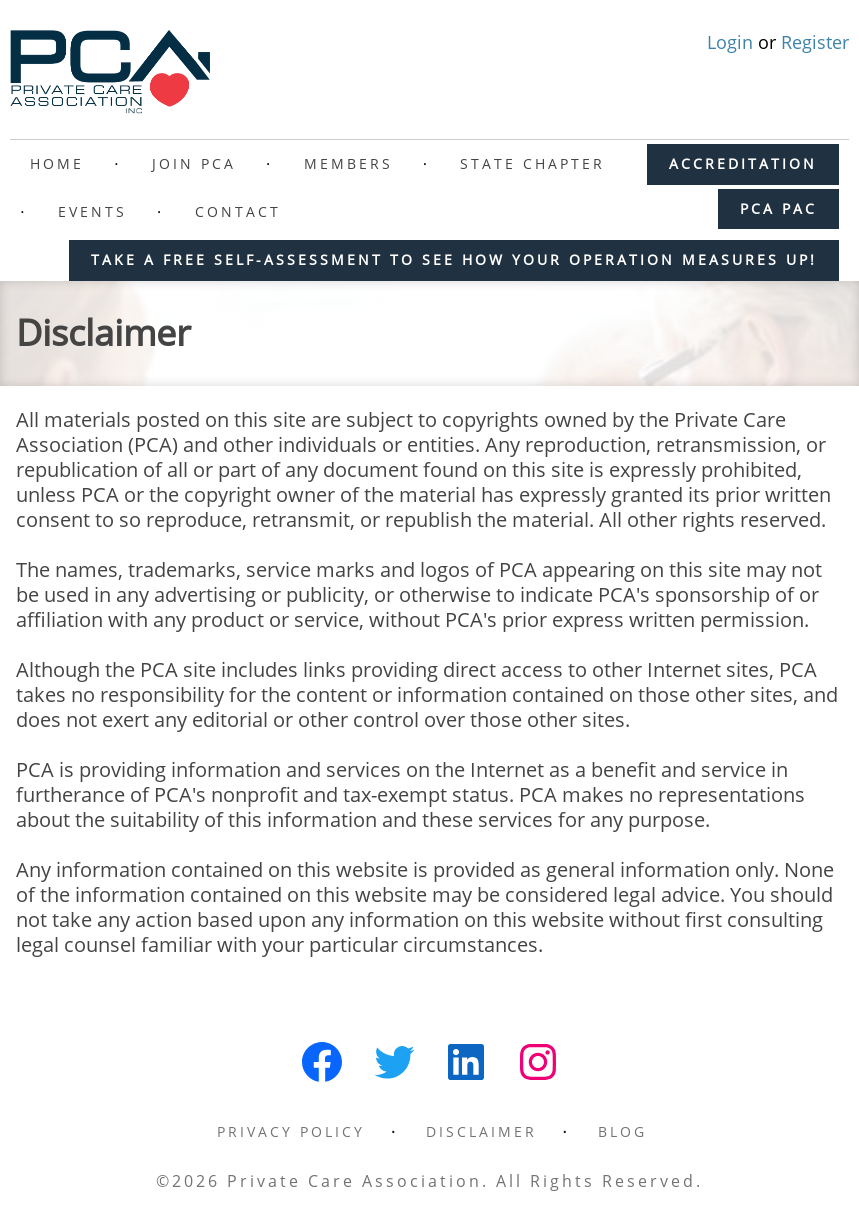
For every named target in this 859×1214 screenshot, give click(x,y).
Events (92, 211)
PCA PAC (778, 208)
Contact (238, 211)
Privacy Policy (291, 1131)
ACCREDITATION (743, 163)
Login (732, 42)
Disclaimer (481, 1131)
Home (57, 163)
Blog (622, 1131)
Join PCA (194, 163)
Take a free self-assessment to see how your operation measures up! (454, 259)
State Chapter (532, 163)
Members (348, 163)
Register (815, 42)
